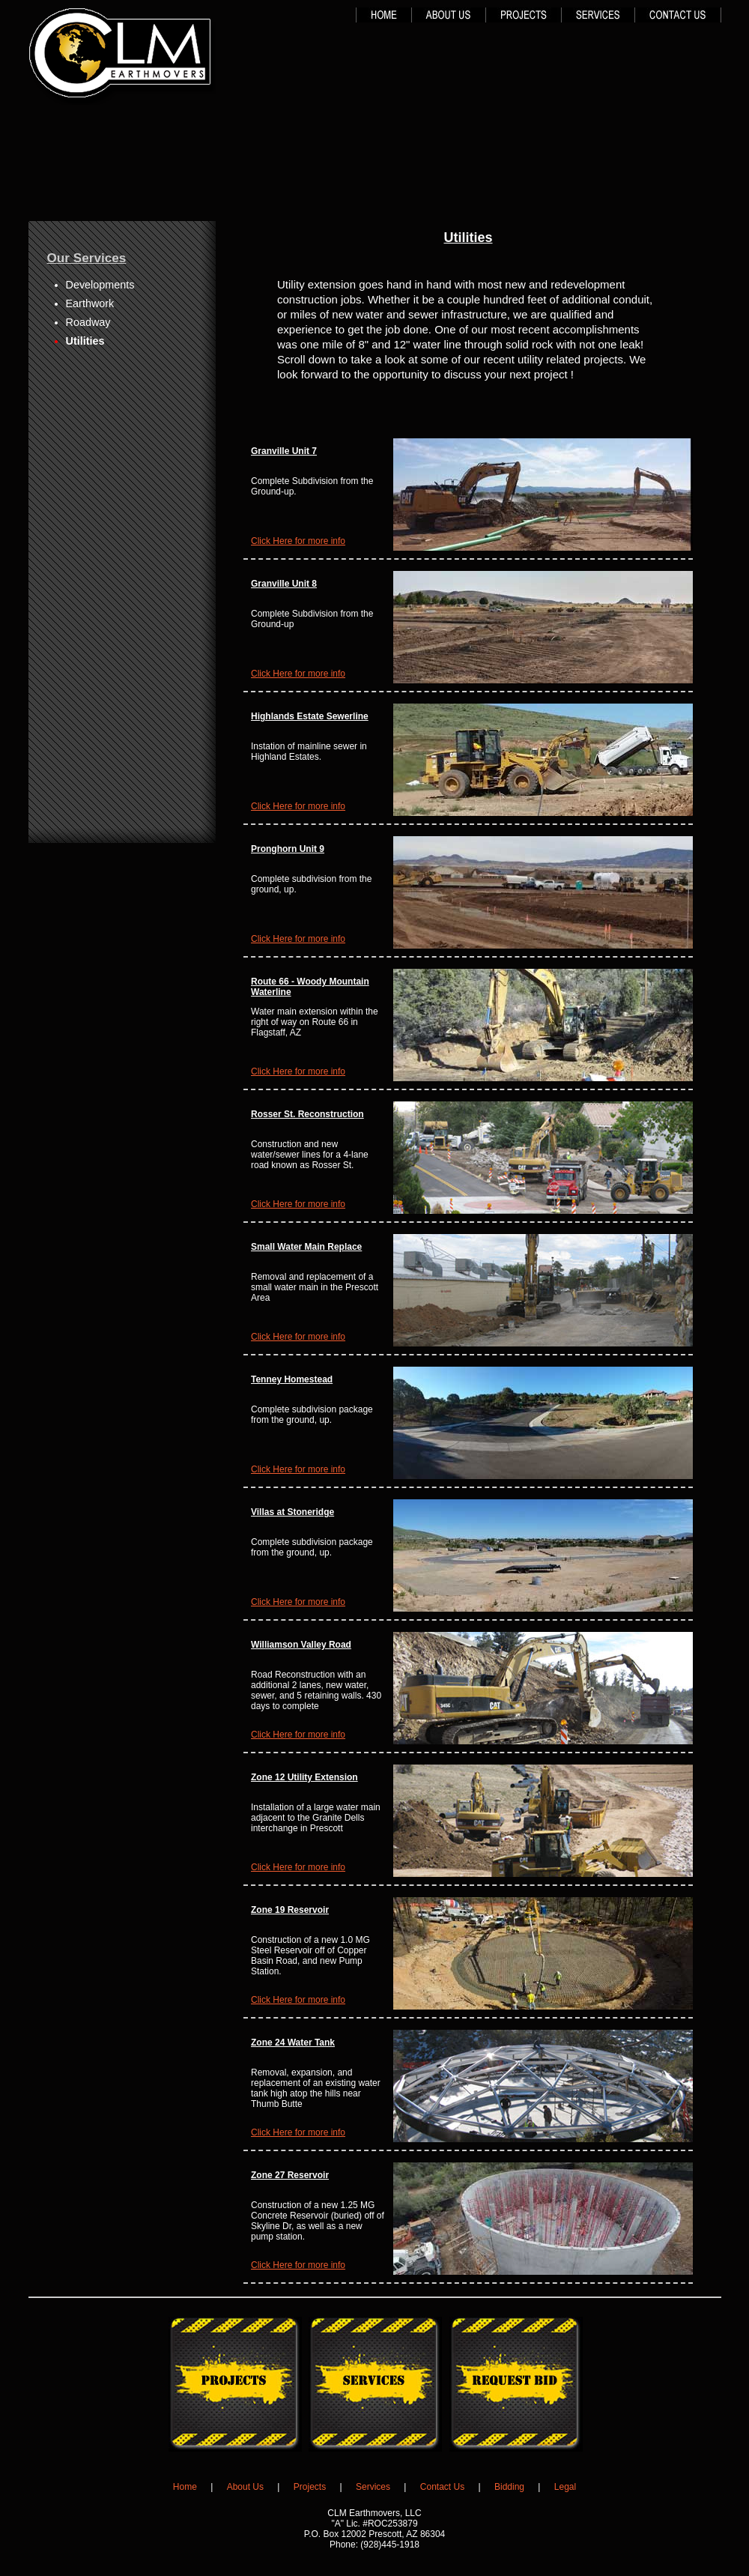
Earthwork (90, 303)
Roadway (88, 322)
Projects (310, 2487)
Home (185, 2487)
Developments (100, 285)
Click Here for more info (298, 541)
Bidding (509, 2487)
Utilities (85, 341)
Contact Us (442, 2487)
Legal (565, 2487)
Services (373, 2487)
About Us (245, 2487)
